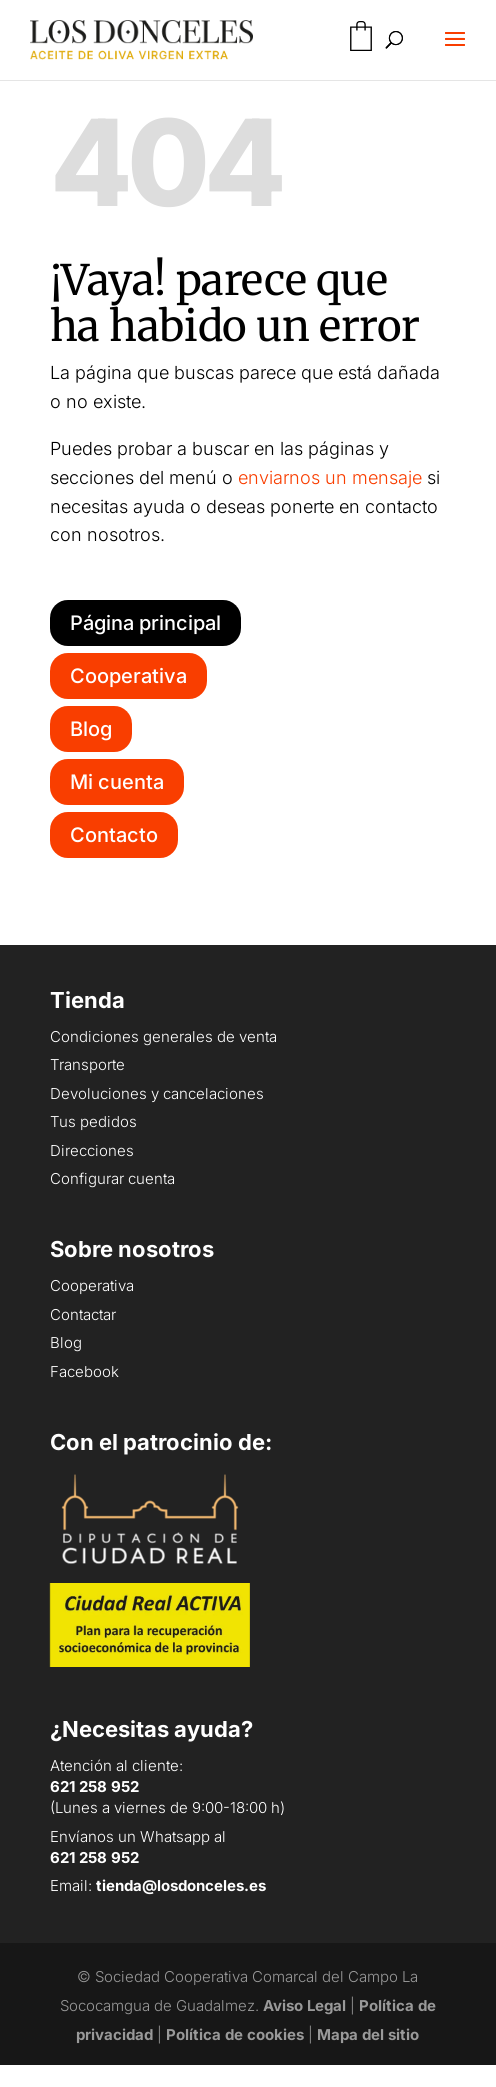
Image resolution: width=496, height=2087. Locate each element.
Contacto (114, 835)
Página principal (145, 623)
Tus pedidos (93, 1121)
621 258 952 (94, 1786)
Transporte (87, 1064)
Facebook (84, 1371)
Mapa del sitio (368, 2034)
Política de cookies (235, 2034)
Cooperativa (128, 676)
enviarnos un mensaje (330, 477)
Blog (91, 729)
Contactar (83, 1314)
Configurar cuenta (112, 1178)
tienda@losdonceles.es (181, 1885)
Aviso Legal (304, 2005)
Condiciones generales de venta (163, 1036)
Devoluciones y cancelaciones (157, 1093)
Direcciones (92, 1150)
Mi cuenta (117, 782)
